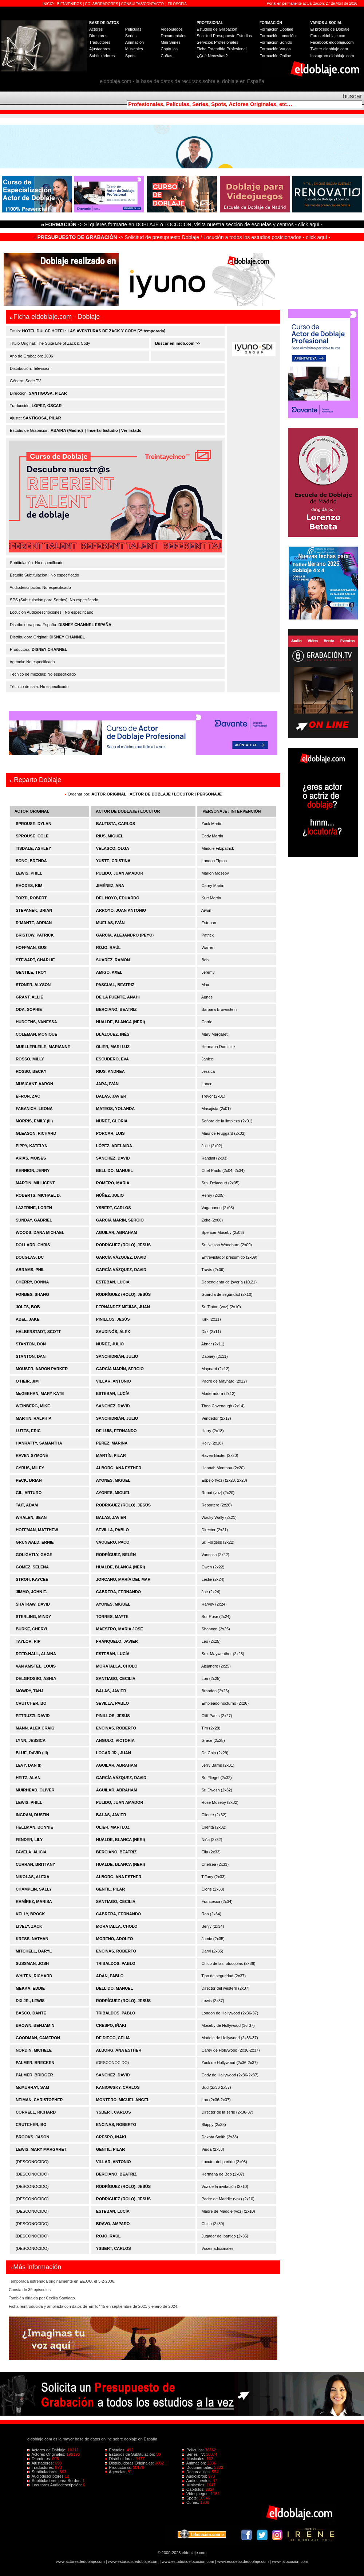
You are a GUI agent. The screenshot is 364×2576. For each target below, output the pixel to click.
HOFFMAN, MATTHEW (37, 1530)
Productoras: (119, 2467)
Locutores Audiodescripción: (55, 2485)
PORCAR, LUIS (110, 1133)
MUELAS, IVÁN (110, 922)
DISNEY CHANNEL (67, 637)
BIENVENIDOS (70, 4)
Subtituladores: (43, 2472)
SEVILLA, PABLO (112, 1530)
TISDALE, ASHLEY (33, 848)
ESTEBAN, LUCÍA (113, 1282)
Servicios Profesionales (217, 42)
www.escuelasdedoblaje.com (243, 2561)
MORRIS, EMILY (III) (34, 1121)
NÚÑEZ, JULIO (110, 1195)
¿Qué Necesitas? (212, 56)
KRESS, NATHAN (32, 1938)
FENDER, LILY (29, 1839)
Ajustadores (99, 49)
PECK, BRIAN (29, 1480)
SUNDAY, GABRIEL (34, 1220)
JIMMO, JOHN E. (31, 1592)
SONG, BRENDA (31, 861)
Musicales (134, 49)
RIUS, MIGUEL (109, 836)
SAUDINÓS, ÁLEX (113, 1331)
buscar (352, 96)
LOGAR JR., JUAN (113, 1753)
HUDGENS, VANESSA (36, 1022)
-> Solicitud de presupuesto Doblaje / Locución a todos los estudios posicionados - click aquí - (182, 237)
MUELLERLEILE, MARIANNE (43, 1046)
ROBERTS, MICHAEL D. (38, 1195)
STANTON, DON (31, 1344)
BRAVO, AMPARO (113, 2223)
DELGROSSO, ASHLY (36, 1678)
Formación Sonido (276, 42)
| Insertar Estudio (101, 430)
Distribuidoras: (120, 2458)
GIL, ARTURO (28, 1492)
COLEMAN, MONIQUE (36, 1034)
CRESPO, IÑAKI (111, 2025)
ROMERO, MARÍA (113, 1183)
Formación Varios (275, 49)
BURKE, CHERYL (32, 1629)
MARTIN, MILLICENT (35, 1183)
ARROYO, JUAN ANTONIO (121, 910)
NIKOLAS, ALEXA (33, 1877)
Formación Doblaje (276, 29)
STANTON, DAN (31, 1356)
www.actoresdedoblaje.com (80, 2561)
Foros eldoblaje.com (328, 36)
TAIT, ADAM (27, 1505)
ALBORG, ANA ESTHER (118, 1468)
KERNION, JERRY (33, 1170)
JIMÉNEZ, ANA (110, 885)
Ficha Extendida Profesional (221, 49)
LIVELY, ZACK (29, 1926)
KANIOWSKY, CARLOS (118, 2087)
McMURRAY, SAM (32, 2087)
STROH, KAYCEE (32, 1579)
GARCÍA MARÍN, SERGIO (120, 1220)
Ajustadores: (41, 2463)
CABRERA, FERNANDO (118, 1592)
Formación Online (275, 56)
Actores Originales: (47, 2454)
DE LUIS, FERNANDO (116, 1430)
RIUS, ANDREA (110, 1071)
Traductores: (41, 2467)
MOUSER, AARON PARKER (42, 1369)
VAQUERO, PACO (113, 1542)
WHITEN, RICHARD (34, 1976)
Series (130, 36)
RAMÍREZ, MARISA (34, 1901)
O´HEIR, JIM (27, 1381)
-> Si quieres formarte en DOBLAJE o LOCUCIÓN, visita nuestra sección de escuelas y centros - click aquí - (183, 224)
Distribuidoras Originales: (130, 2463)
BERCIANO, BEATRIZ (116, 1009)
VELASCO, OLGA (112, 848)
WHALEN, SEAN (31, 1517)
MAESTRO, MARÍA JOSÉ (119, 1629)
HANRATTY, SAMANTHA (39, 1443)
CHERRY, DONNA (32, 1282)
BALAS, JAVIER (111, 1096)
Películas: (193, 2450)
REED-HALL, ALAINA (36, 1653)
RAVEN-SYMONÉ (32, 1455)
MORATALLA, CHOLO (117, 1666)
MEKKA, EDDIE (30, 1988)
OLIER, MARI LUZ (113, 1046)
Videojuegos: (196, 2493)
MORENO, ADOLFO (114, 1938)
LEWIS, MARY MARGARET (41, 2149)
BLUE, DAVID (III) (32, 1753)
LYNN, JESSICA (31, 1740)
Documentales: (198, 2467)
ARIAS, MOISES (31, 1158)
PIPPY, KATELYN (31, 1146)
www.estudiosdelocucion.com (188, 2561)
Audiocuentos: (197, 2480)
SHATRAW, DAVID (33, 1604)
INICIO (49, 4)
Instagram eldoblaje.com (332, 56)
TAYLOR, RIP (28, 1641)
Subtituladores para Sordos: (55, 2480)
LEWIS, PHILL (29, 873)
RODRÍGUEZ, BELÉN (116, 1554)
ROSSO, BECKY (31, 1071)
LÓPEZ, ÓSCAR (47, 405)
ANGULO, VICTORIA (115, 1740)
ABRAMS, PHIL (30, 1269)
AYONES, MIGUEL (113, 1480)
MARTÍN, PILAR (111, 1455)
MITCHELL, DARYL (34, 1951)
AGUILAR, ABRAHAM (116, 1232)
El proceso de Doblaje (330, 29)
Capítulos (169, 49)
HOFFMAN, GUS (31, 947)
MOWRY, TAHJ (29, 1691)
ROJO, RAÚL (108, 947)
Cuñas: (191, 2502)
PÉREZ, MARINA (112, 1443)
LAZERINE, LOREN (34, 1207)
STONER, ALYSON (33, 984)
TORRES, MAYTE (112, 1616)
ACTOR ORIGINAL (108, 794)
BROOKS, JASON (32, 2137)
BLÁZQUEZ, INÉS (113, 1034)
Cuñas (166, 56)
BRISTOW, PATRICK (35, 935)
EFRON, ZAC (28, 1096)
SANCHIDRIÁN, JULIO (117, 1356)
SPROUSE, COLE (32, 836)
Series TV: (194, 2454)
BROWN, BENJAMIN (35, 2025)
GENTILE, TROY (31, 972)
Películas (133, 29)
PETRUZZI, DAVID (33, 1715)
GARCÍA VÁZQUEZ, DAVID (121, 1257)
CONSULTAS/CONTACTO (142, 4)
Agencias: (116, 2472)
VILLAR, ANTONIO (113, 1381)
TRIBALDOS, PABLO (115, 1963)
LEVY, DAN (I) (28, 1765)
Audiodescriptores (46, 2476)
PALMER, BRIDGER (34, 2075)
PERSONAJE (209, 794)
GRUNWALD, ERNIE (35, 1542)
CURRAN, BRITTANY (35, 1864)
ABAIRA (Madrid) (67, 430)
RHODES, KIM (29, 885)
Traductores (99, 42)
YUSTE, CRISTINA (113, 861)
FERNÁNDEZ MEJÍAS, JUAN (123, 1307)
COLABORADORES (101, 4)
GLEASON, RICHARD (36, 1133)
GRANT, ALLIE (29, 997)
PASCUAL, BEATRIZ (115, 984)
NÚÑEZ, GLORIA (112, 1121)
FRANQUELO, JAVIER (117, 1641)
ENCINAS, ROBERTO (116, 1728)
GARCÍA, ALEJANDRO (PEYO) (125, 935)
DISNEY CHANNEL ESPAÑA (84, 624)
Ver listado (131, 430)
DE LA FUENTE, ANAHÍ (118, 997)
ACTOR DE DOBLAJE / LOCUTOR (162, 794)
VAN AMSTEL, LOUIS (36, 1666)
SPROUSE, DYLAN (33, 823)
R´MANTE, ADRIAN (34, 922)
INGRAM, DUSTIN (32, 1815)
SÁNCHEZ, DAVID (113, 1158)
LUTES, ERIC (28, 1430)
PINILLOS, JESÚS (113, 1319)
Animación (134, 42)
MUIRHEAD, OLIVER (35, 1790)
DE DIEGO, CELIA (113, 2038)
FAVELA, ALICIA (31, 1852)
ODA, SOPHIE (29, 1009)
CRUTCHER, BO (31, 1703)
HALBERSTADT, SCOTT (38, 1331)
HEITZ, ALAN (28, 1777)
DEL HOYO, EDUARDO (117, 898)
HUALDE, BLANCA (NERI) (120, 1022)
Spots (130, 56)
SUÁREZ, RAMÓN (113, 960)
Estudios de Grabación (217, 29)
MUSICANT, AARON (34, 1084)
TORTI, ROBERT (31, 898)
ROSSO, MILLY (30, 1059)
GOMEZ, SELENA (32, 1567)
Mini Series (170, 42)
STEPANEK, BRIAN (34, 910)
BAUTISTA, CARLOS (115, 823)
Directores (98, 36)
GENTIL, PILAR (110, 1889)
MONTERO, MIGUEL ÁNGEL (122, 2100)
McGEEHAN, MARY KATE (40, 1393)
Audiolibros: (195, 2476)
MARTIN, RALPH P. (34, 1418)
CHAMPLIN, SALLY (34, 1889)
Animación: (194, 2463)
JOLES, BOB (28, 1307)
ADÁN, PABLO (110, 1976)
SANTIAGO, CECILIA (115, 1678)
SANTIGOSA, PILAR (48, 393)
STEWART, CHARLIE (35, 960)
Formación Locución (278, 36)
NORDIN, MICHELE (34, 2050)
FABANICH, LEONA (34, 1108)
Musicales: (194, 2458)
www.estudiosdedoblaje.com (133, 2561)
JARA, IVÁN (107, 1084)
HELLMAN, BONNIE (34, 1827)
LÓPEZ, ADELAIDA (114, 1146)
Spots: (190, 2498)
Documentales (173, 36)
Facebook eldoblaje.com (332, 42)
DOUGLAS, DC (30, 1257)
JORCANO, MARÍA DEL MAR (123, 1579)
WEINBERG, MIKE (33, 1406)
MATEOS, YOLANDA (115, 1108)
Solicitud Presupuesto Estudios (224, 36)
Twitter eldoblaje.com (329, 49)
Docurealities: (197, 2472)
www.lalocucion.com (290, 2561)
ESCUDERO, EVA (112, 1059)
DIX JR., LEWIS (30, 2000)
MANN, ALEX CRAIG (35, 1728)
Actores (96, 29)
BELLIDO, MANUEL (114, 1170)
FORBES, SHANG (32, 1294)
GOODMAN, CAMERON (38, 2038)
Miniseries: (194, 2485)
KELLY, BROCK (30, 1914)
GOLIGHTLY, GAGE (34, 1554)
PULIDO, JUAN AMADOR (119, 873)
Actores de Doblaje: (47, 2450)
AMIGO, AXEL (109, 972)
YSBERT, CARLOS (113, 1207)
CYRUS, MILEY (30, 1468)
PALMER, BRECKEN (35, 2062)
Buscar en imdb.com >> (177, 343)
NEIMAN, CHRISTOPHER (39, 2100)
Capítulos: (194, 2489)
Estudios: (116, 2450)
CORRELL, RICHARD (36, 2112)
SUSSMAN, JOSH (32, 1963)
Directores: (39, 2458)
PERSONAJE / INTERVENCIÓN (232, 811)
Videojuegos (171, 29)
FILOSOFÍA (177, 4)
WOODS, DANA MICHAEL (40, 1232)
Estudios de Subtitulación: (131, 2454)
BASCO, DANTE (31, 2013)
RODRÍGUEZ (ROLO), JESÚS (123, 1245)
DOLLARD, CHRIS (33, 1245)
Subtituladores (102, 56)
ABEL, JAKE (27, 1319)
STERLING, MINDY (33, 1616)
